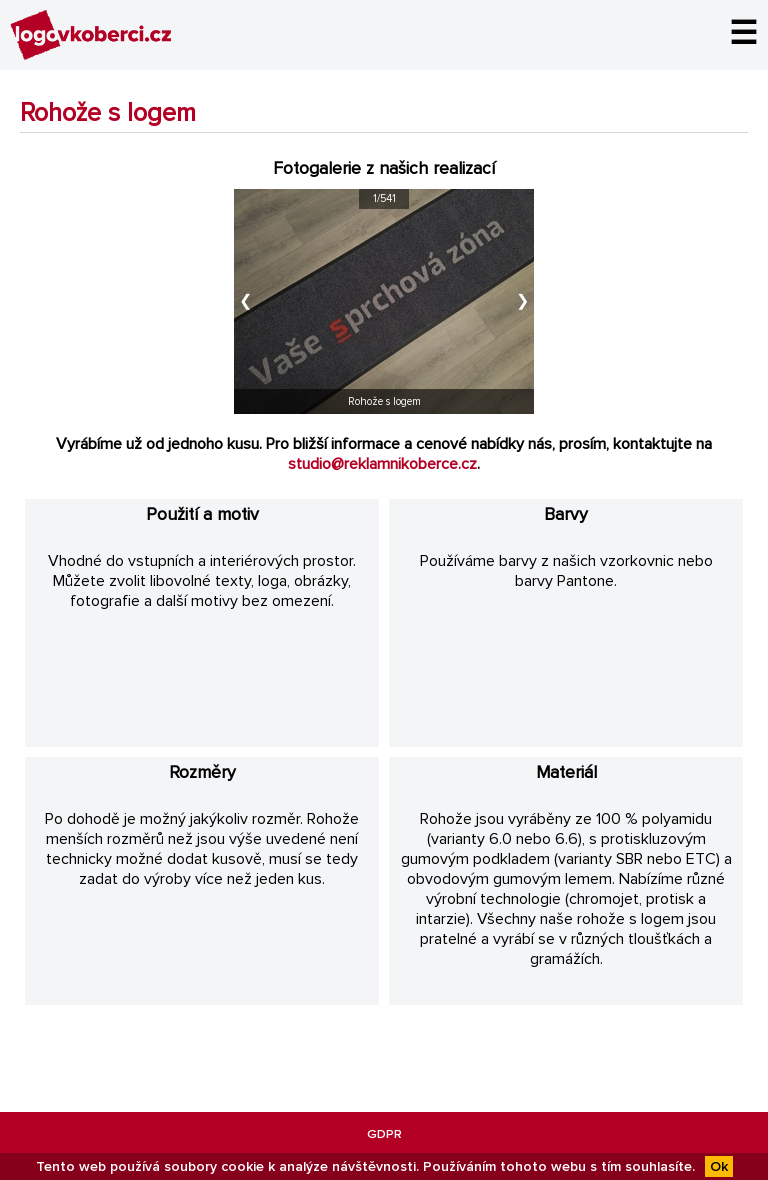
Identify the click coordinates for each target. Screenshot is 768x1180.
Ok (719, 1166)
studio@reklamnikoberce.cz (382, 464)
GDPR (384, 1134)
